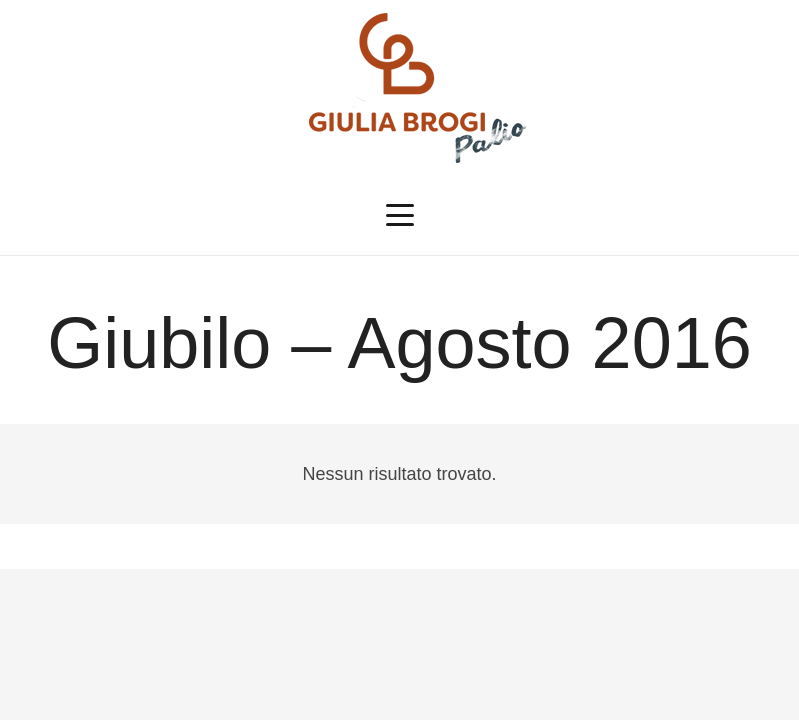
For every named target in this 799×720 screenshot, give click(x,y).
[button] (399, 215)
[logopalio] (400, 88)
